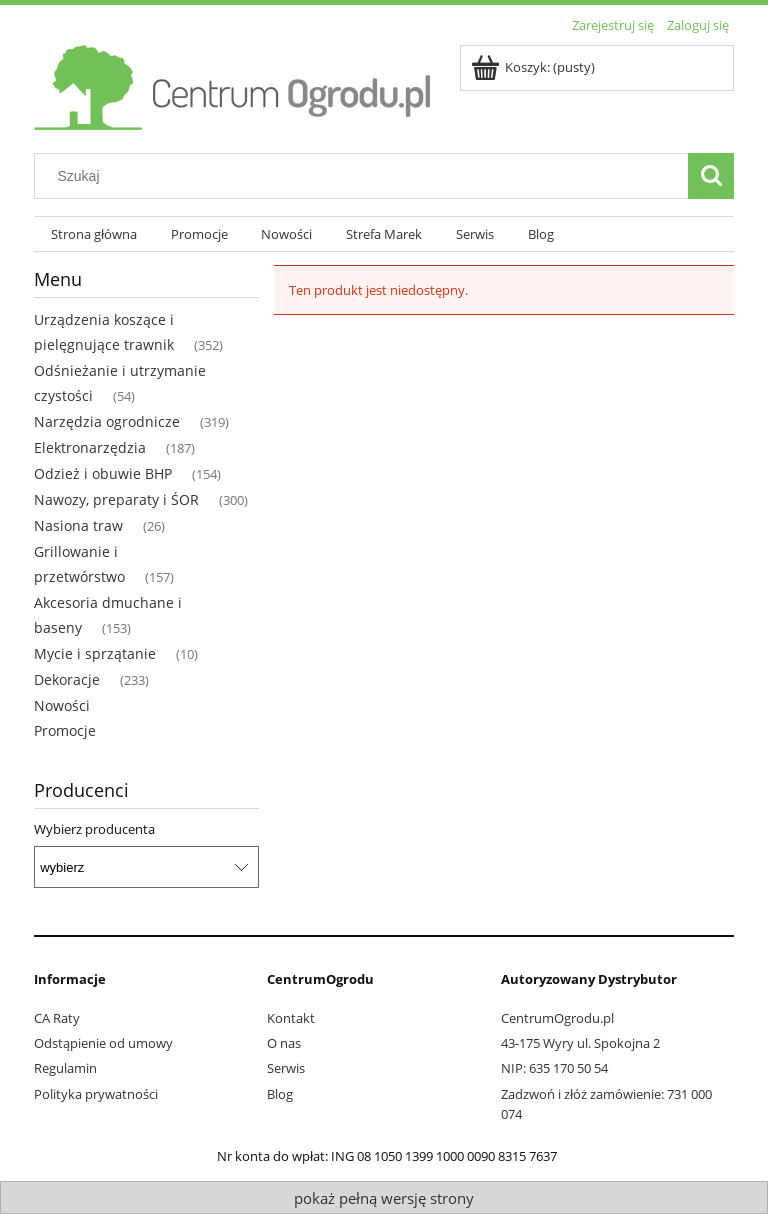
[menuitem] (94, 234)
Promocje (65, 730)
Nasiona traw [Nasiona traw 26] (78, 525)
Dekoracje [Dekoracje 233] (67, 679)
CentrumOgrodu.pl (557, 1018)
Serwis (286, 1068)
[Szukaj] (711, 176)
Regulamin (65, 1068)
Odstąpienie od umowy (103, 1043)
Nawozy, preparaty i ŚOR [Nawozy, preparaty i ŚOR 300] (116, 499)
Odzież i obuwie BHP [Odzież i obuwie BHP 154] (103, 473)
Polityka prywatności (96, 1094)
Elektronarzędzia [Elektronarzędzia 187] (90, 447)
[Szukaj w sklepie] (366, 176)
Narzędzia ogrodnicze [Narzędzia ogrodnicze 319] (107, 421)
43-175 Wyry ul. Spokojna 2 (580, 1043)
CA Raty (57, 1018)
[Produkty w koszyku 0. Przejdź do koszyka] (534, 67)
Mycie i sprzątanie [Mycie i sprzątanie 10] (95, 653)
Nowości (62, 705)
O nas (284, 1043)
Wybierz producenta (94, 829)
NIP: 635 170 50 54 (554, 1068)
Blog (280, 1094)
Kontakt (291, 1018)
